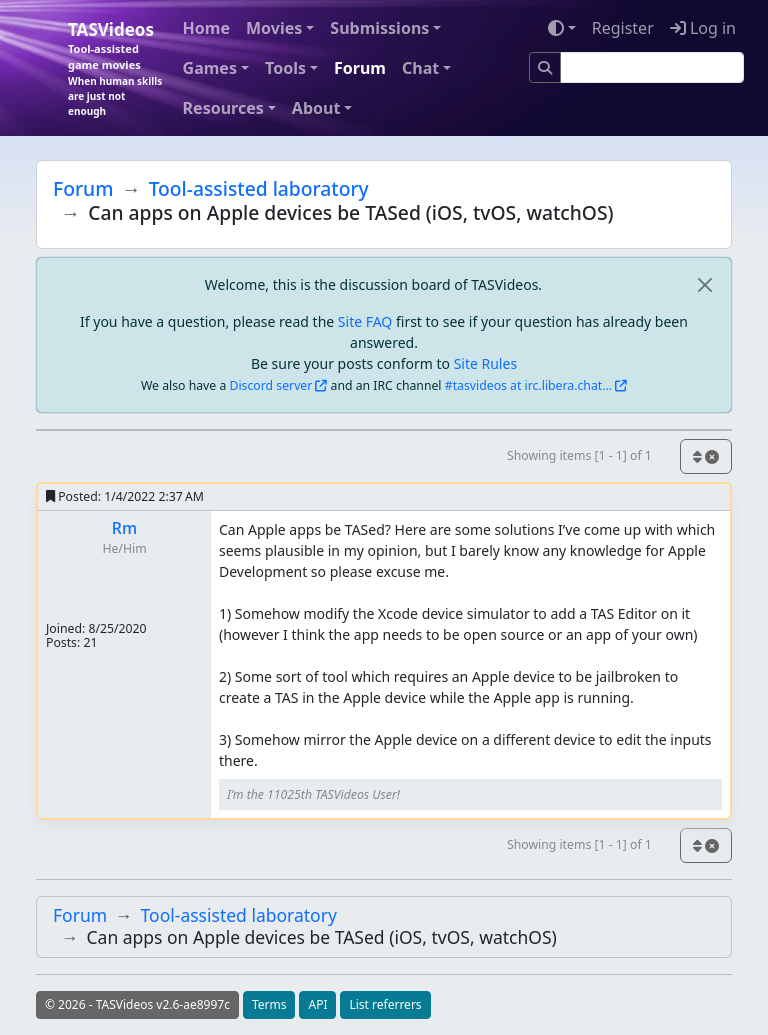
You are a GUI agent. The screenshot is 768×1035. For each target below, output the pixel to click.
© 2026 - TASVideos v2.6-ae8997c (137, 1004)
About (316, 108)
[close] (704, 284)
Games (210, 68)
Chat (420, 68)
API (317, 1004)
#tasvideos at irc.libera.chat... (528, 385)
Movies (274, 28)
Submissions (379, 28)
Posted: (125, 496)
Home (206, 28)
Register (623, 28)
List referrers (385, 1004)
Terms (269, 1004)
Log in (703, 28)
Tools (285, 68)
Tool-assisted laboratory (259, 188)
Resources (223, 108)
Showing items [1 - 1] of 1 (579, 455)
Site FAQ (365, 321)
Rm (124, 528)
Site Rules (485, 363)
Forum (360, 68)
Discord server (271, 385)
